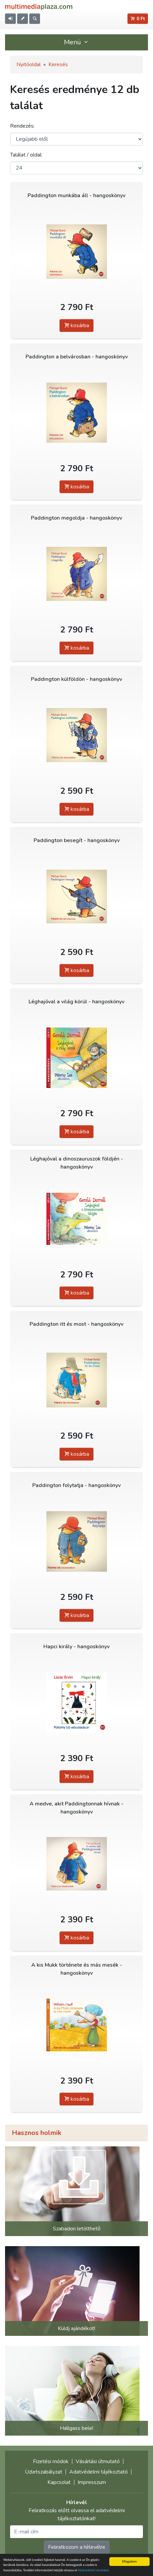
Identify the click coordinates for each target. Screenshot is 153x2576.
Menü (76, 42)
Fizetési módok (51, 2461)
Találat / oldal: (26, 155)
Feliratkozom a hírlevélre (76, 2547)
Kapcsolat (59, 2482)
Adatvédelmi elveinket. (94, 2570)
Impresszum (92, 2482)
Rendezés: (22, 126)
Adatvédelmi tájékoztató (98, 2472)
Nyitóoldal (28, 64)
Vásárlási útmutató (98, 2461)
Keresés (58, 64)
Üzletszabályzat (43, 2472)
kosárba (76, 325)
